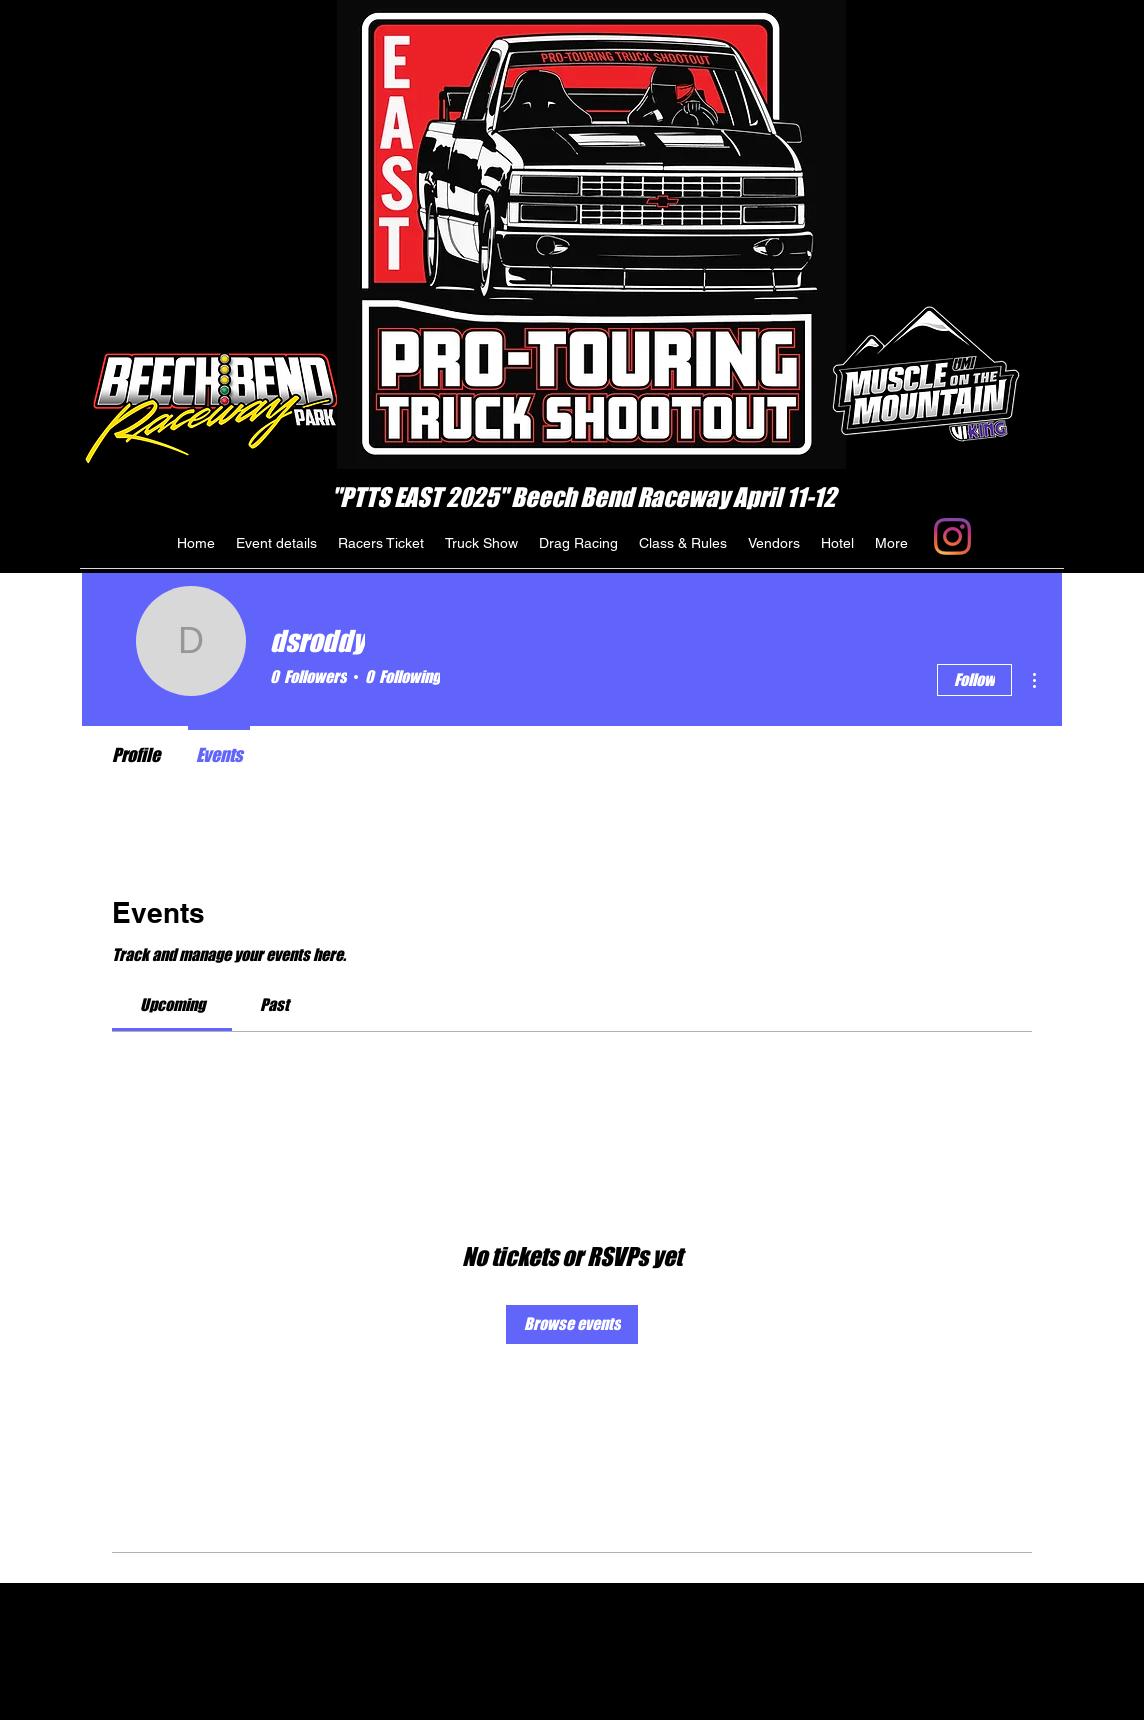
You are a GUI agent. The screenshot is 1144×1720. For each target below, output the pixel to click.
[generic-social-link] (952, 536)
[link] (172, 1004)
